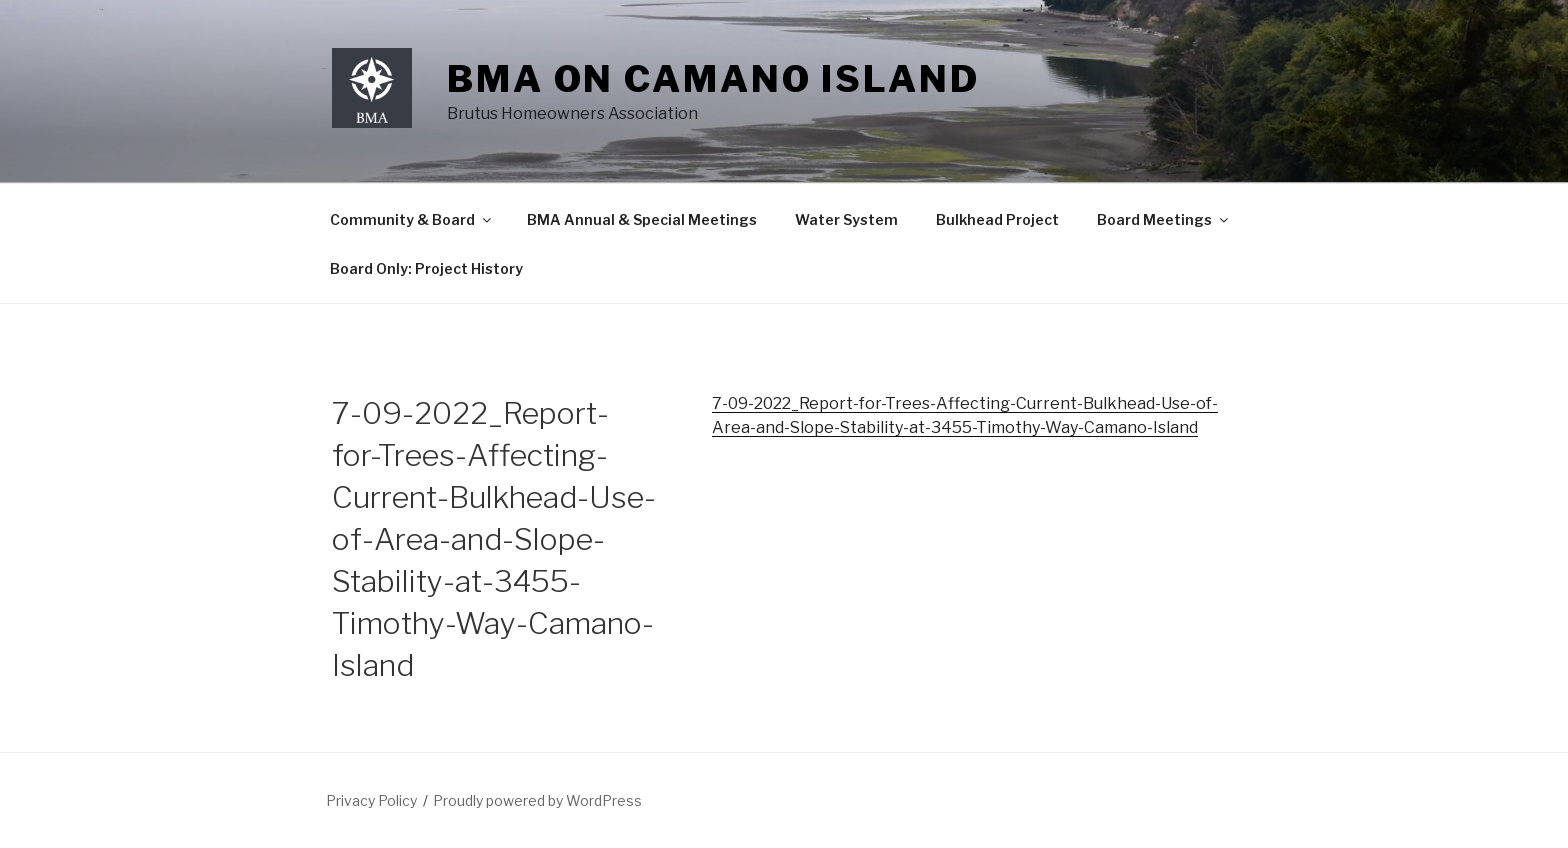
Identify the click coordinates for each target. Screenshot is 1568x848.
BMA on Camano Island (713, 79)
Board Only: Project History (426, 268)
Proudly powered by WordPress (537, 800)
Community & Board (412, 219)
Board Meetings (1164, 219)
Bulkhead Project (997, 219)
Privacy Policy (371, 800)
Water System (846, 219)
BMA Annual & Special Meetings (642, 219)
